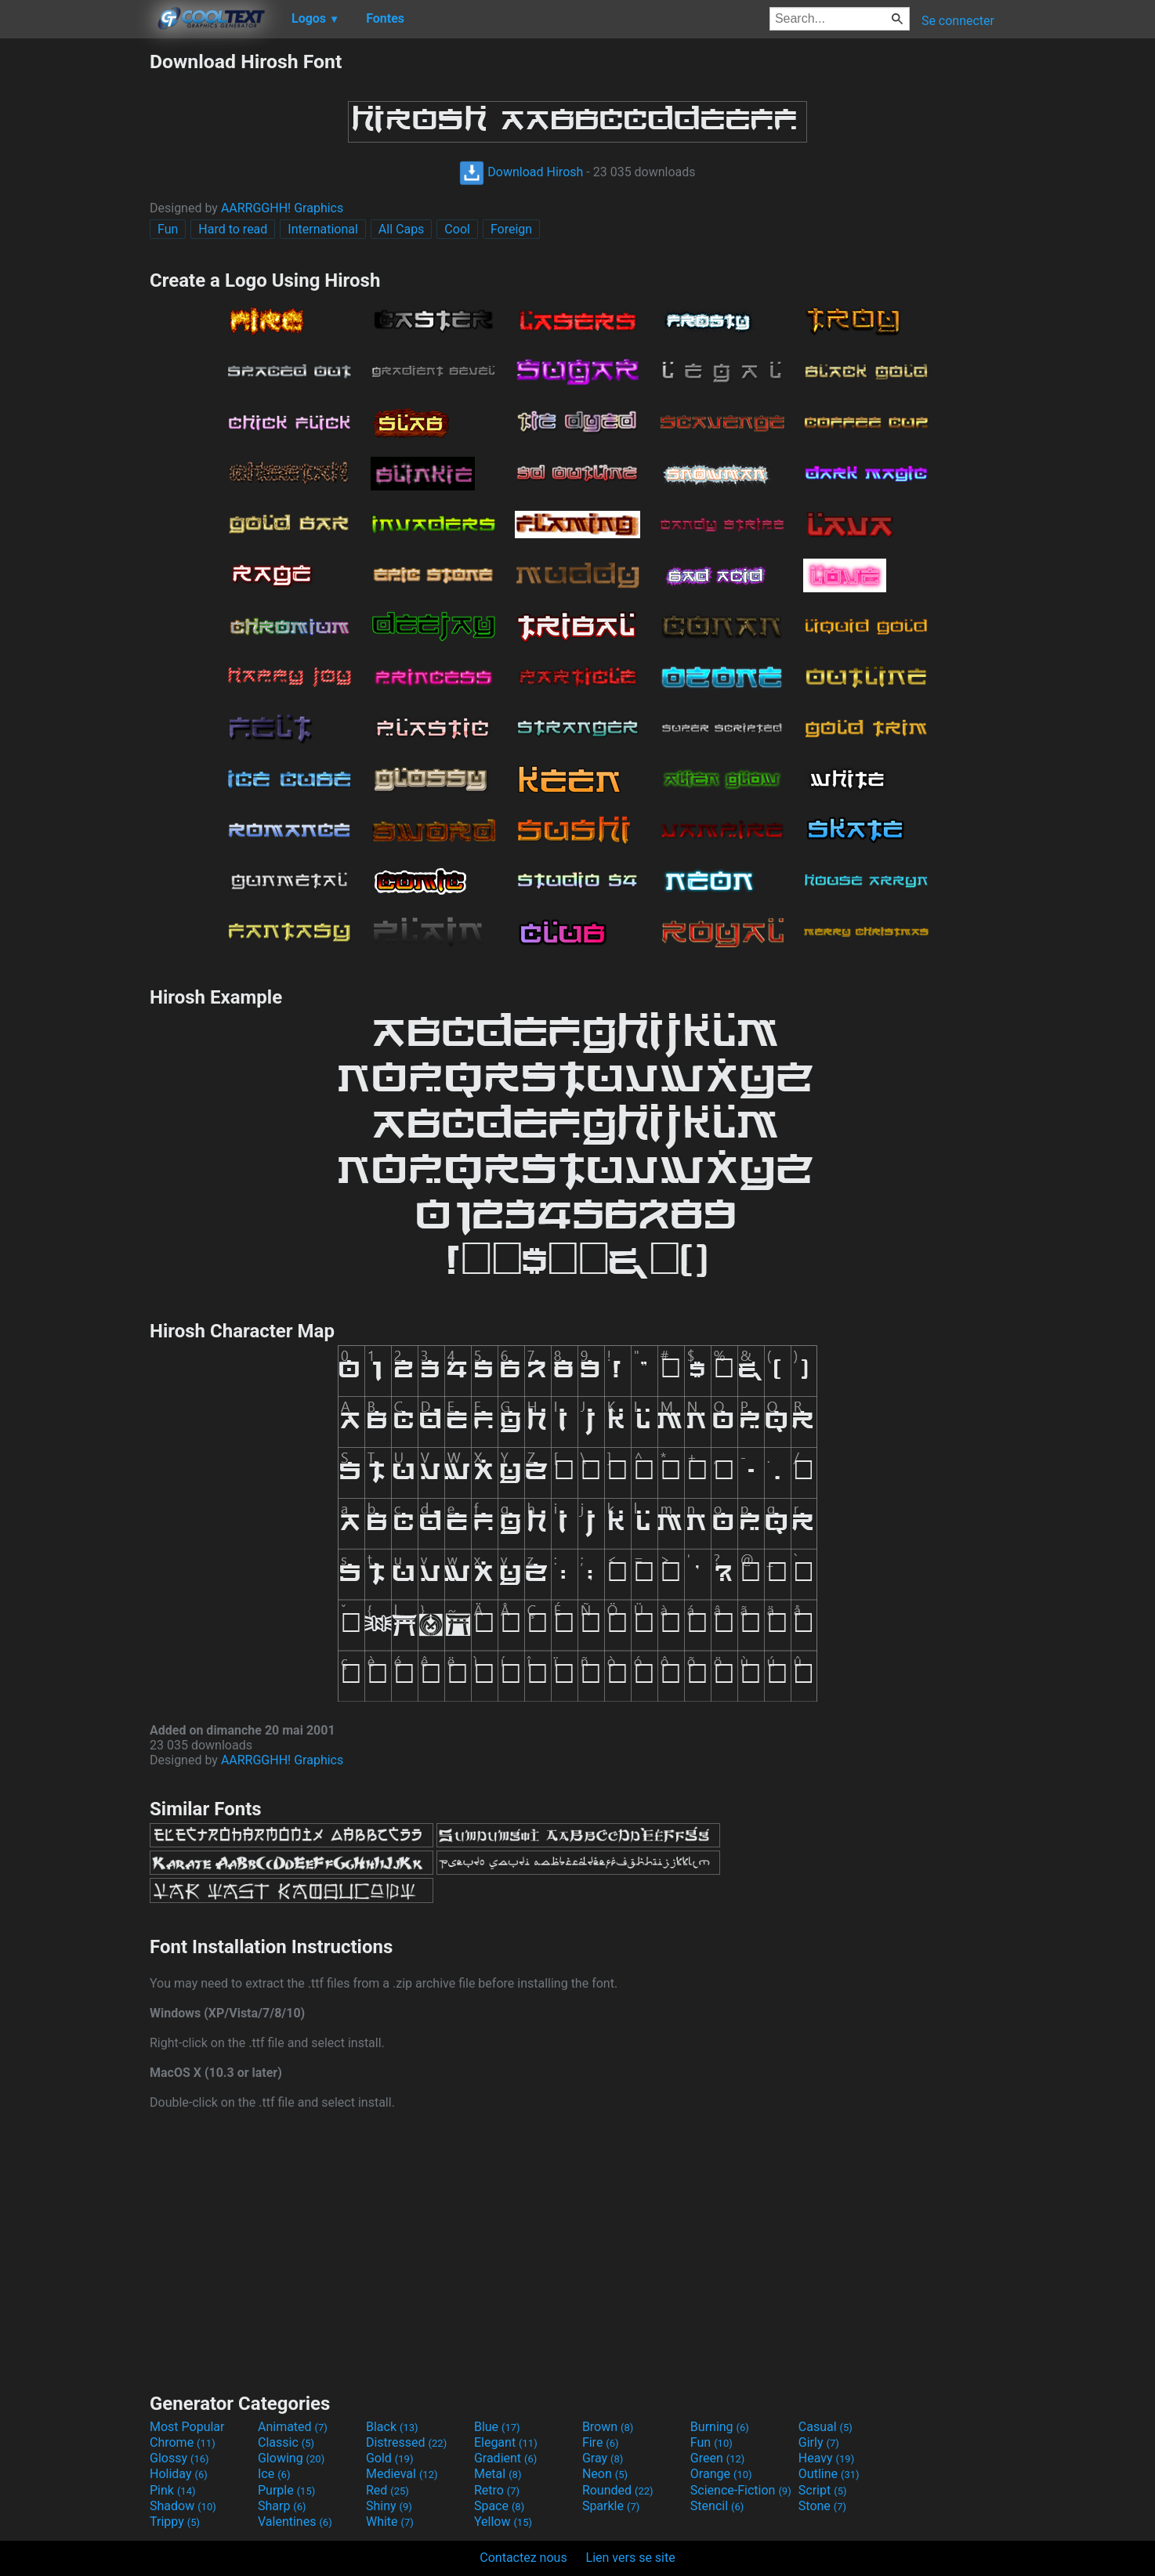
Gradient (505, 2458)
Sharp (282, 2505)
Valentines (295, 2521)
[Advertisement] (74, 285)
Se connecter (957, 20)
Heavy (826, 2458)
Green (717, 2458)
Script (822, 2490)
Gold (390, 2458)
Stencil (717, 2505)
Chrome (182, 2442)
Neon (605, 2473)
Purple (286, 2490)
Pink (173, 2490)
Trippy (175, 2521)
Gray (602, 2458)
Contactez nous (523, 2557)
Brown (607, 2426)
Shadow (183, 2505)
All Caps (401, 229)
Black (392, 2426)
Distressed (406, 2442)
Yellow (503, 2521)
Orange (721, 2473)
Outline (829, 2473)
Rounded (618, 2490)
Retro (497, 2490)
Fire (600, 2442)
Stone (822, 2505)
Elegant (506, 2442)
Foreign (511, 229)
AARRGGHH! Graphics (282, 208)
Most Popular (187, 2426)
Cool (457, 229)
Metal (498, 2473)
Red (387, 2490)
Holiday (179, 2473)
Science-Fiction (740, 2490)
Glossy (179, 2458)
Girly (818, 2442)
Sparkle (610, 2505)
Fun (168, 229)
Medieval (402, 2473)
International (323, 229)
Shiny (389, 2505)
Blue (497, 2426)
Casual (825, 2426)
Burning (719, 2426)
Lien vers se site (630, 2557)
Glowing (291, 2458)
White (390, 2521)
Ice (274, 2473)
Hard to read (232, 229)
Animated (293, 2426)
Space (499, 2505)
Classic (286, 2442)
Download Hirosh (521, 172)
